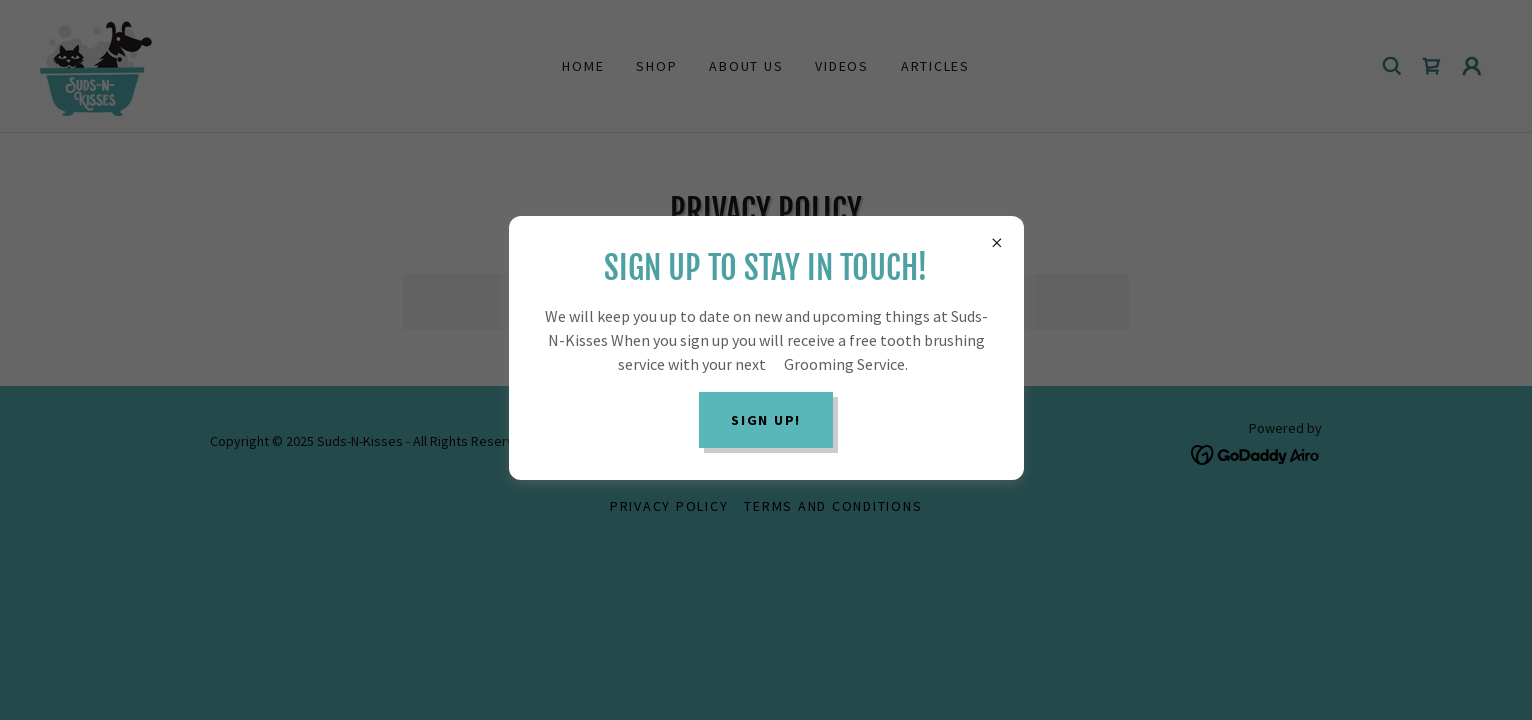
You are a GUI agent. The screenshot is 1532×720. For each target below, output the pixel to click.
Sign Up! (766, 420)
